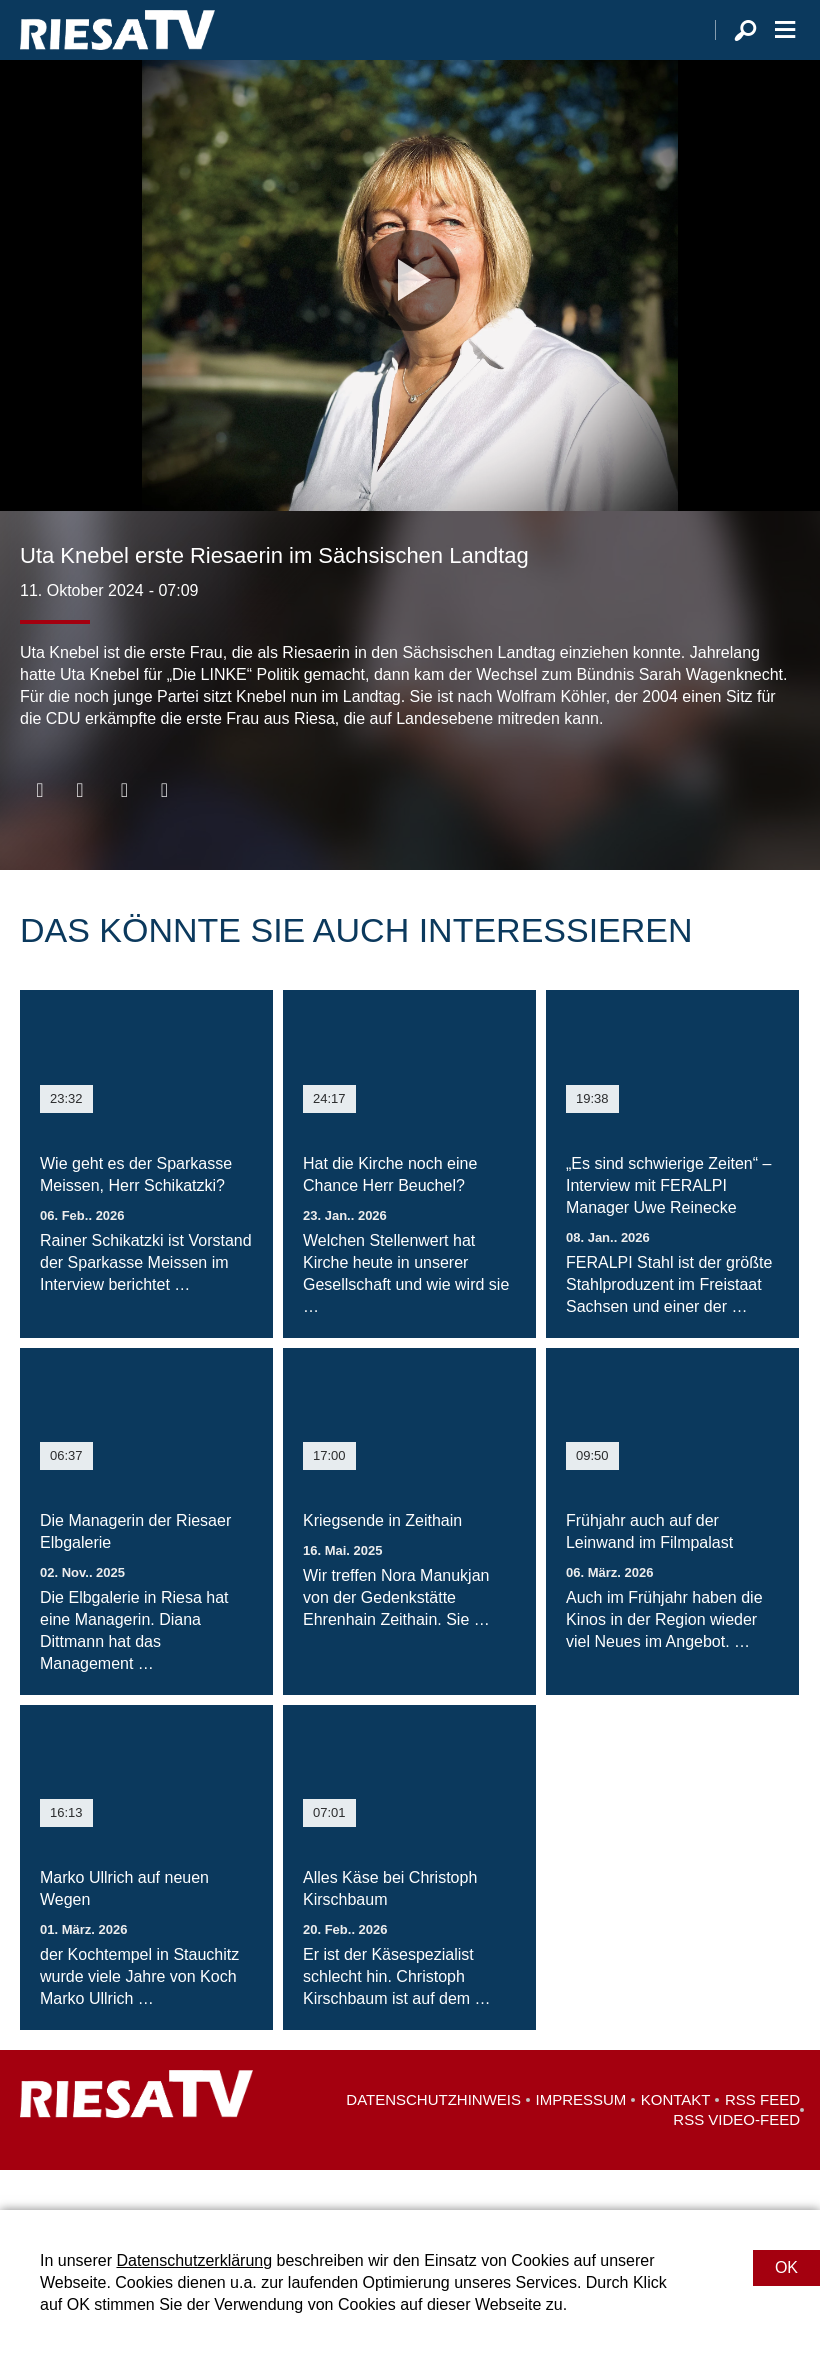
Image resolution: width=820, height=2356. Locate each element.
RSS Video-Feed (736, 2159)
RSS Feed (762, 2139)
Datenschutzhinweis (433, 2139)
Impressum (581, 2139)
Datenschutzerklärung (194, 2260)
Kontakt (676, 2139)
